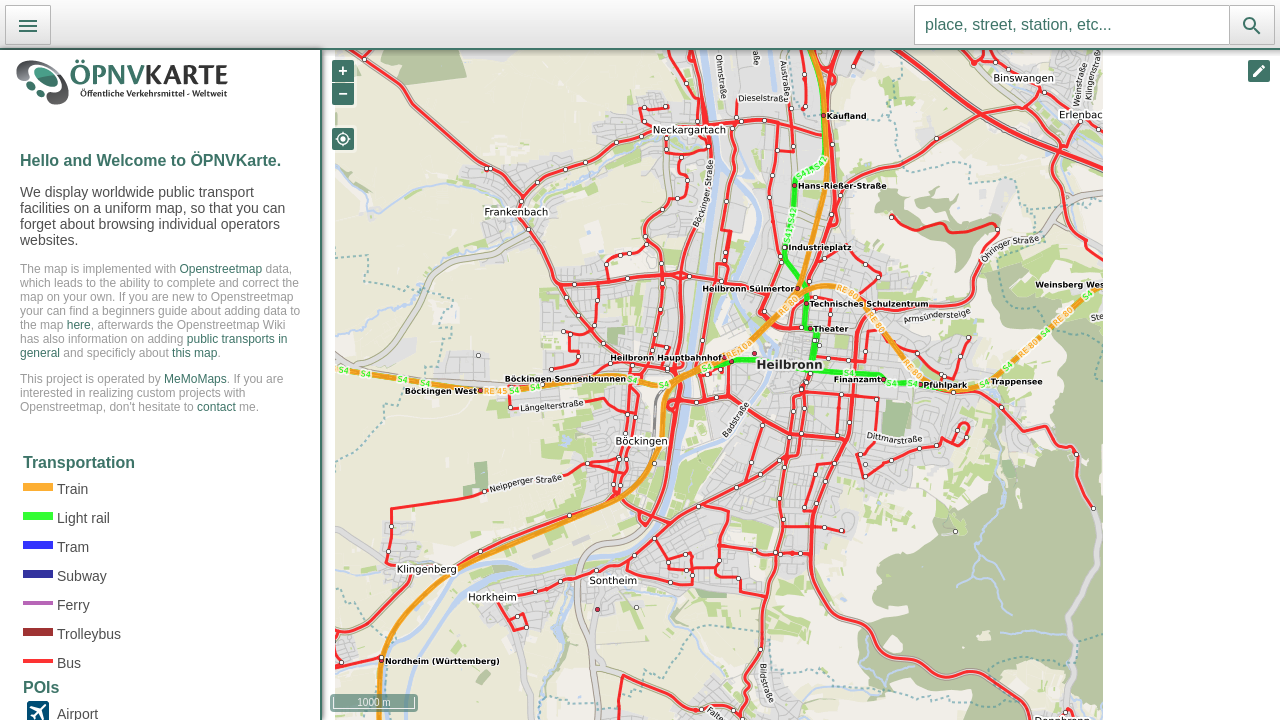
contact (216, 407)
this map (194, 353)
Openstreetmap (220, 269)
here (79, 325)
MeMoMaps (195, 379)
